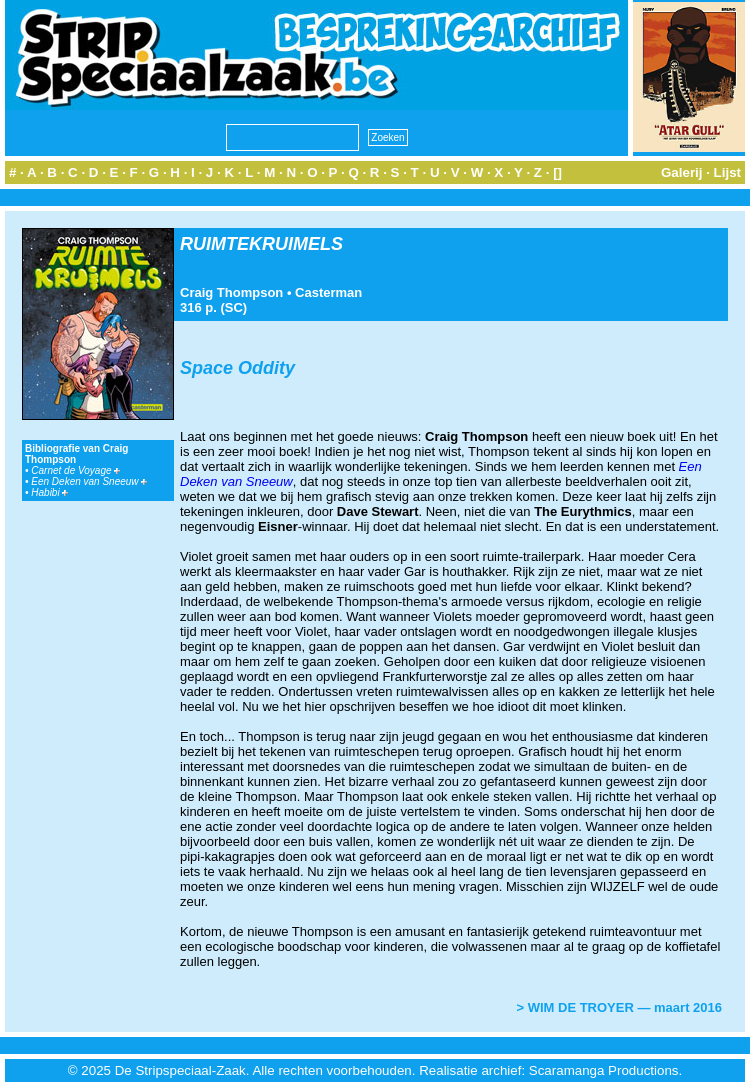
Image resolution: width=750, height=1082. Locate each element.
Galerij (682, 172)
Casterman (328, 292)
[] (557, 172)
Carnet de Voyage (75, 470)
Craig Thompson (231, 292)
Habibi (49, 492)
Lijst (727, 172)
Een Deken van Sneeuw (89, 481)
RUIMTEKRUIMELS (261, 244)
